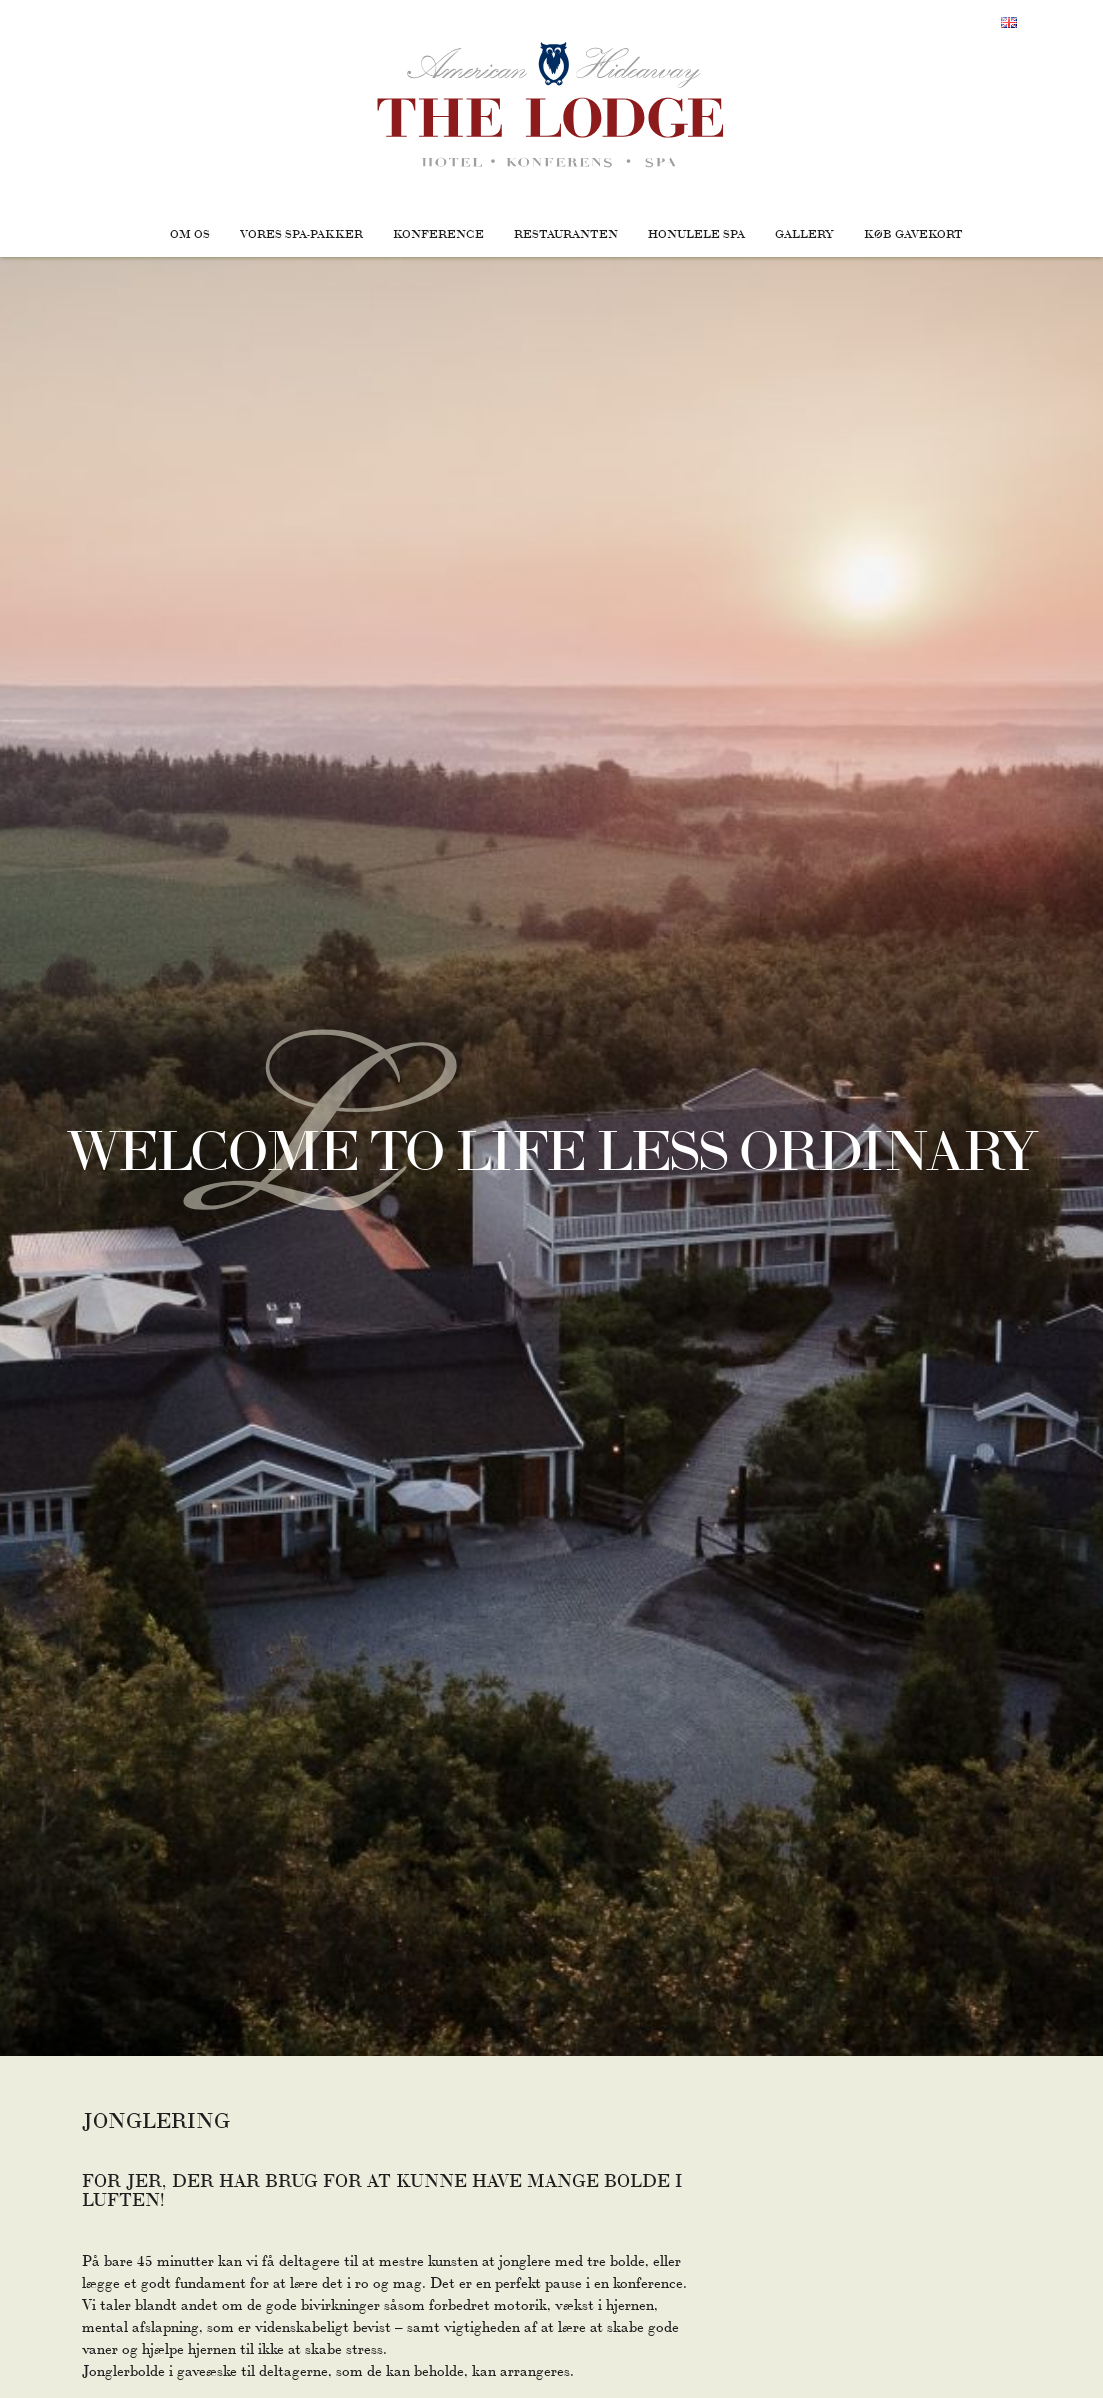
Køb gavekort (913, 233)
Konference (438, 233)
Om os (190, 233)
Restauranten (566, 233)
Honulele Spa (696, 233)
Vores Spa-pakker (301, 233)
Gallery (804, 233)
